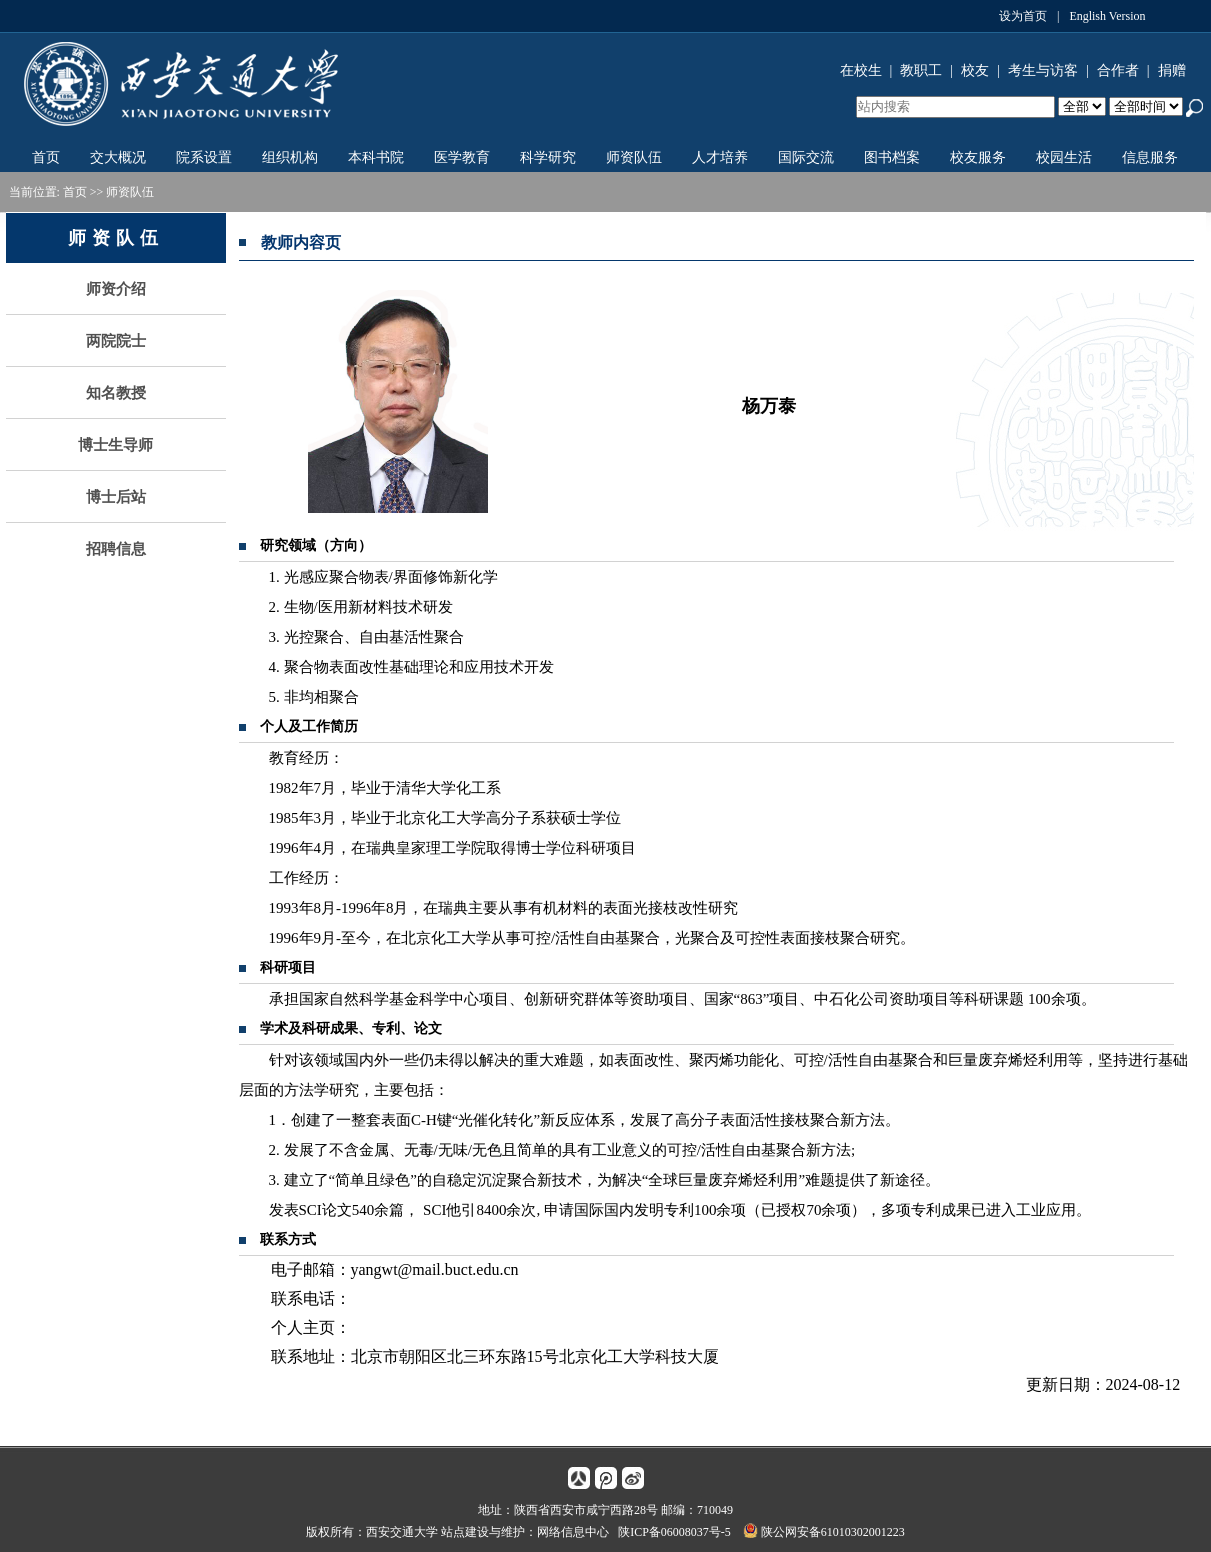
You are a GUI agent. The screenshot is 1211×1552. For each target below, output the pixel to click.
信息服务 (1150, 157)
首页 (46, 157)
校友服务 (978, 157)
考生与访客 (1043, 70)
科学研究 (548, 157)
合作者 (1118, 70)
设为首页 (1023, 16)
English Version (1107, 16)
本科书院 (376, 157)
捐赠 (1172, 70)
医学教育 (462, 157)
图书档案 (892, 157)
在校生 (861, 70)
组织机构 (290, 157)
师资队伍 (634, 157)
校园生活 (1064, 157)
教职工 (921, 70)
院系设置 (204, 157)
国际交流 (806, 157)
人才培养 (720, 157)
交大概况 (118, 157)
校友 (975, 70)
